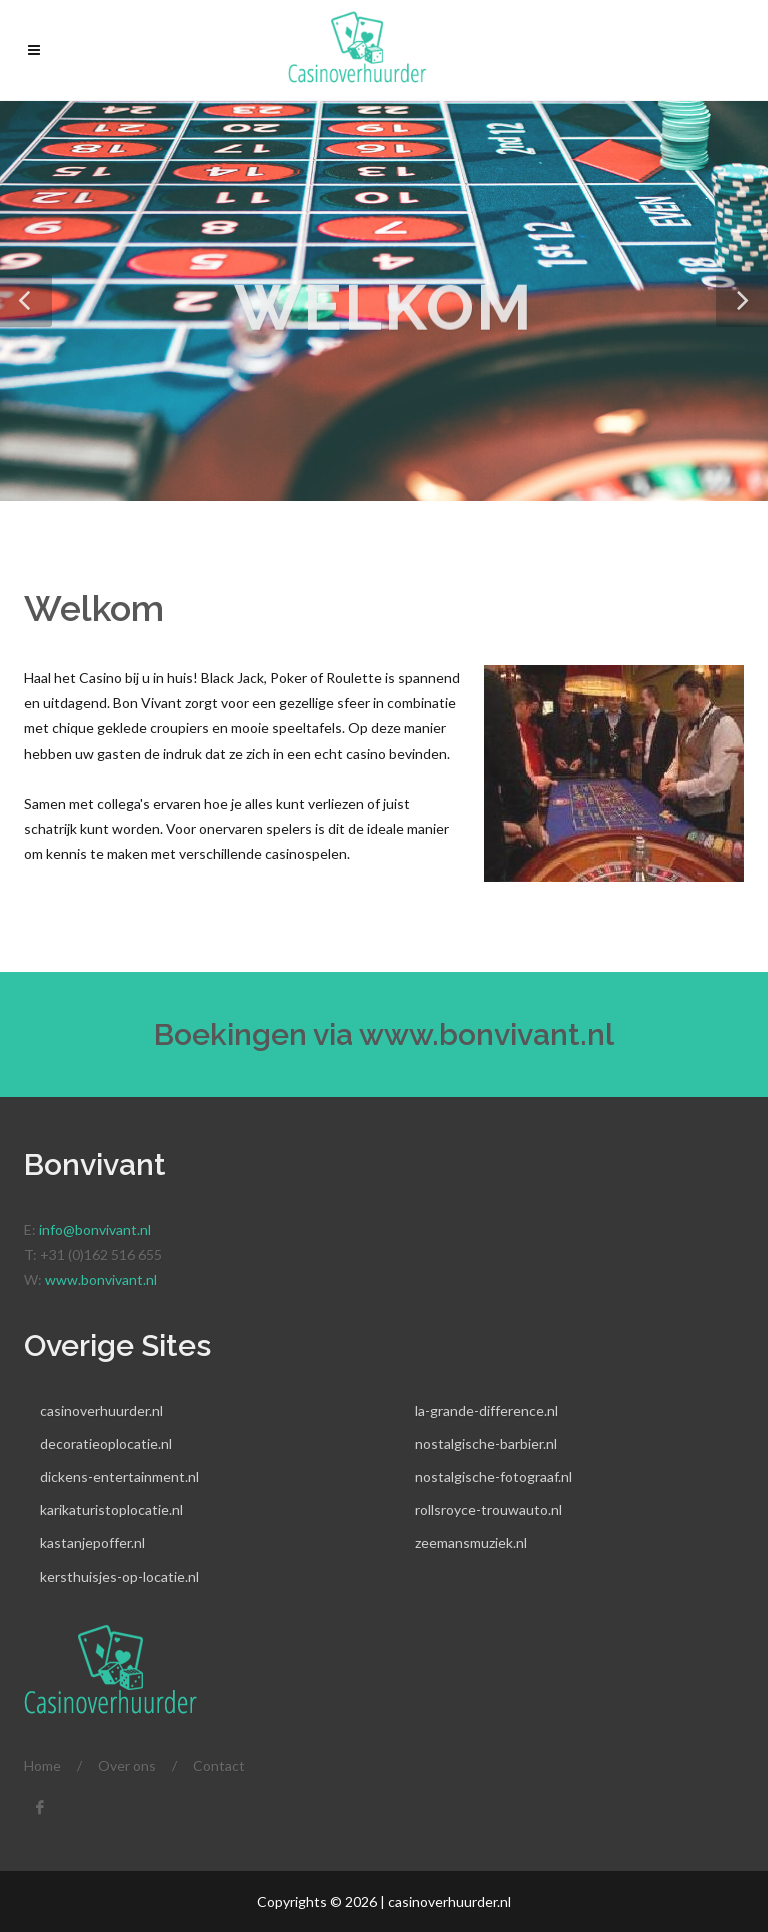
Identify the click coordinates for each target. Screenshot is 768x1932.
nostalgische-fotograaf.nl (493, 1476)
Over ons (127, 1765)
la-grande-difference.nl (486, 1410)
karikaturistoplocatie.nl (111, 1509)
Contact (219, 1765)
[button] (26, 301)
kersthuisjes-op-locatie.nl (119, 1576)
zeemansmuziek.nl (471, 1542)
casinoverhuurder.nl (101, 1410)
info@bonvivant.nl (95, 1229)
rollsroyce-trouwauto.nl (488, 1509)
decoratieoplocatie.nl (106, 1443)
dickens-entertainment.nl (119, 1476)
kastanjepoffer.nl (92, 1542)
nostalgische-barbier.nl (486, 1443)
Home (42, 1765)
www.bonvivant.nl (486, 1034)
